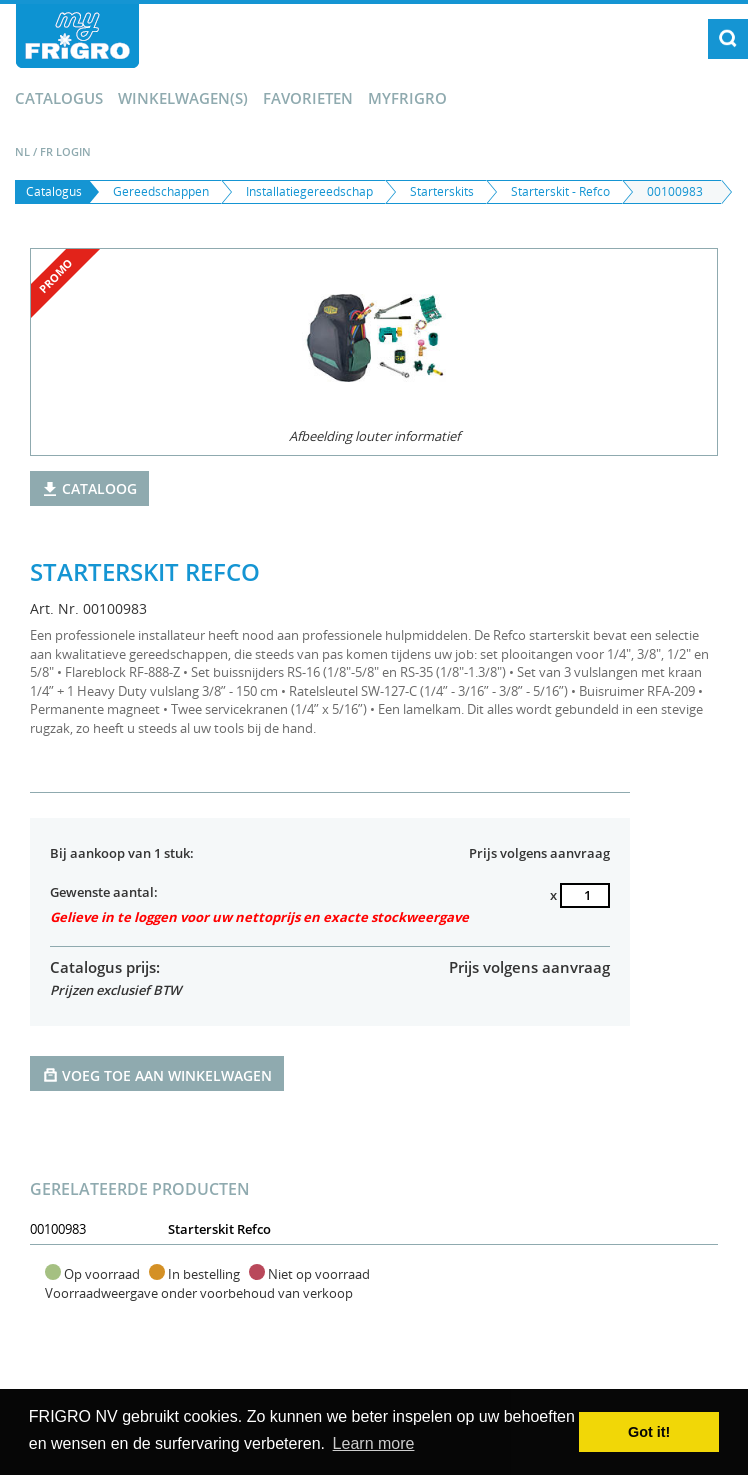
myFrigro (407, 98)
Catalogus (59, 98)
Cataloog (89, 488)
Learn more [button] (374, 1443)
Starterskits (442, 191)
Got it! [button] (649, 1432)
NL (22, 151)
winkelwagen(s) (183, 98)
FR (46, 151)
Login (73, 151)
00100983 (675, 191)
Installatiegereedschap (309, 191)
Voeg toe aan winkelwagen (157, 1074)
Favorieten (308, 98)
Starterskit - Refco (560, 191)
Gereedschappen (161, 191)
